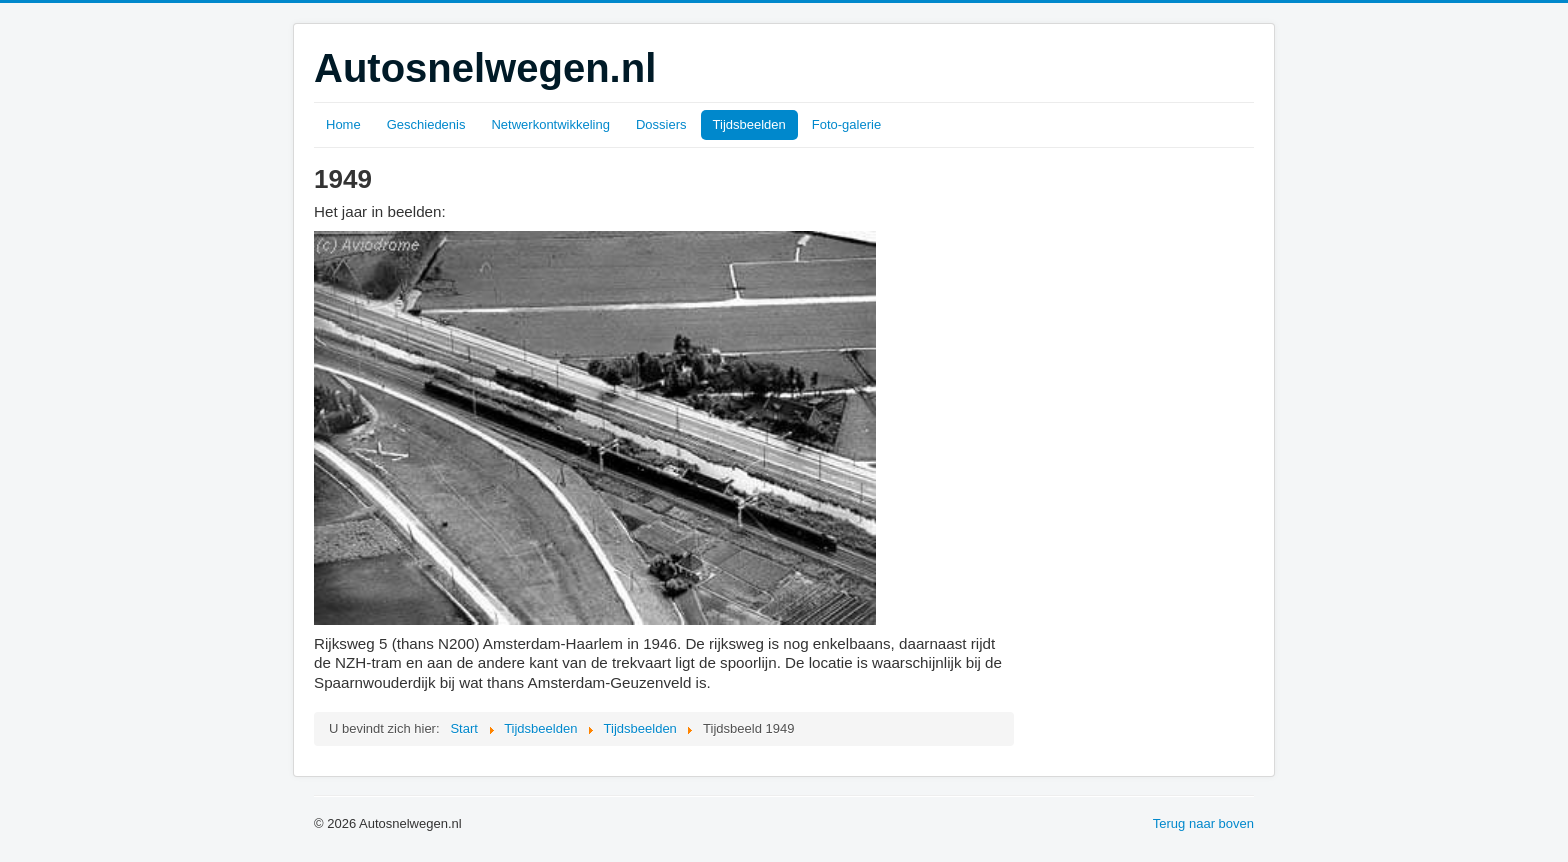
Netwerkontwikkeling (550, 124)
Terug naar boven (1203, 823)
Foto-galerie (846, 124)
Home (343, 124)
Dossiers (661, 124)
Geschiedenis (426, 124)
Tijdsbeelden (749, 124)
